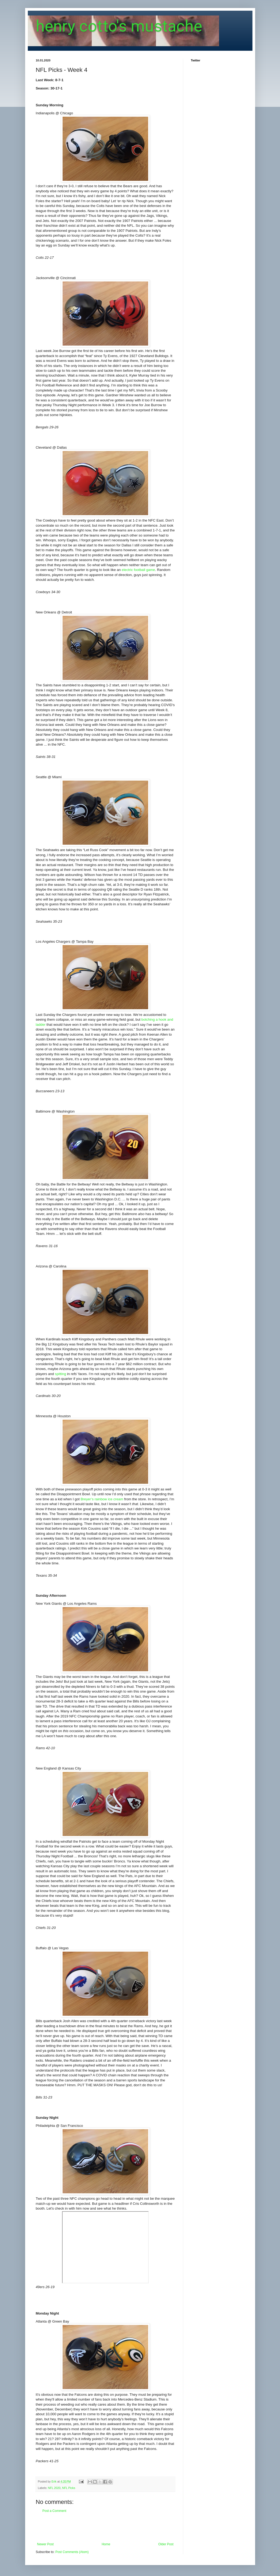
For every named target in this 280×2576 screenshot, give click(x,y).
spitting (60, 1374)
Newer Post (45, 2544)
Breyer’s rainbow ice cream (101, 1499)
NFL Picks (68, 2487)
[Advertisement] (105, 2528)
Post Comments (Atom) (72, 2552)
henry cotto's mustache (119, 26)
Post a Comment (54, 2511)
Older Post (166, 2544)
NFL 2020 (54, 2487)
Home (106, 2544)
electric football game (138, 570)
